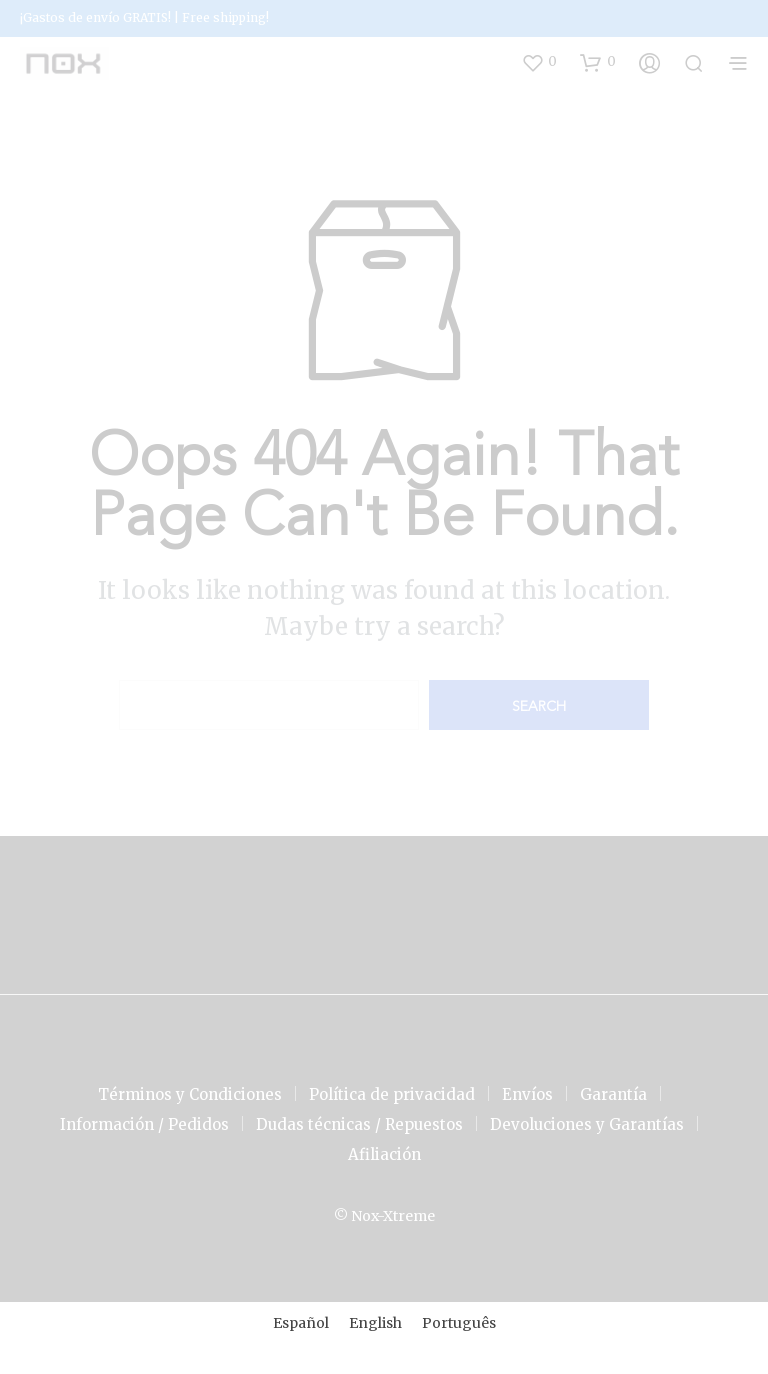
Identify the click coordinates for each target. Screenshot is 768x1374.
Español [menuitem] (301, 1323)
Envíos (527, 1094)
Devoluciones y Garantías (587, 1124)
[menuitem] (301, 1323)
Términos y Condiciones (190, 1094)
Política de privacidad (392, 1094)
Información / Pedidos (144, 1124)
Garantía (613, 1094)
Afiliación (384, 1154)
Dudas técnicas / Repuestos (359, 1124)
